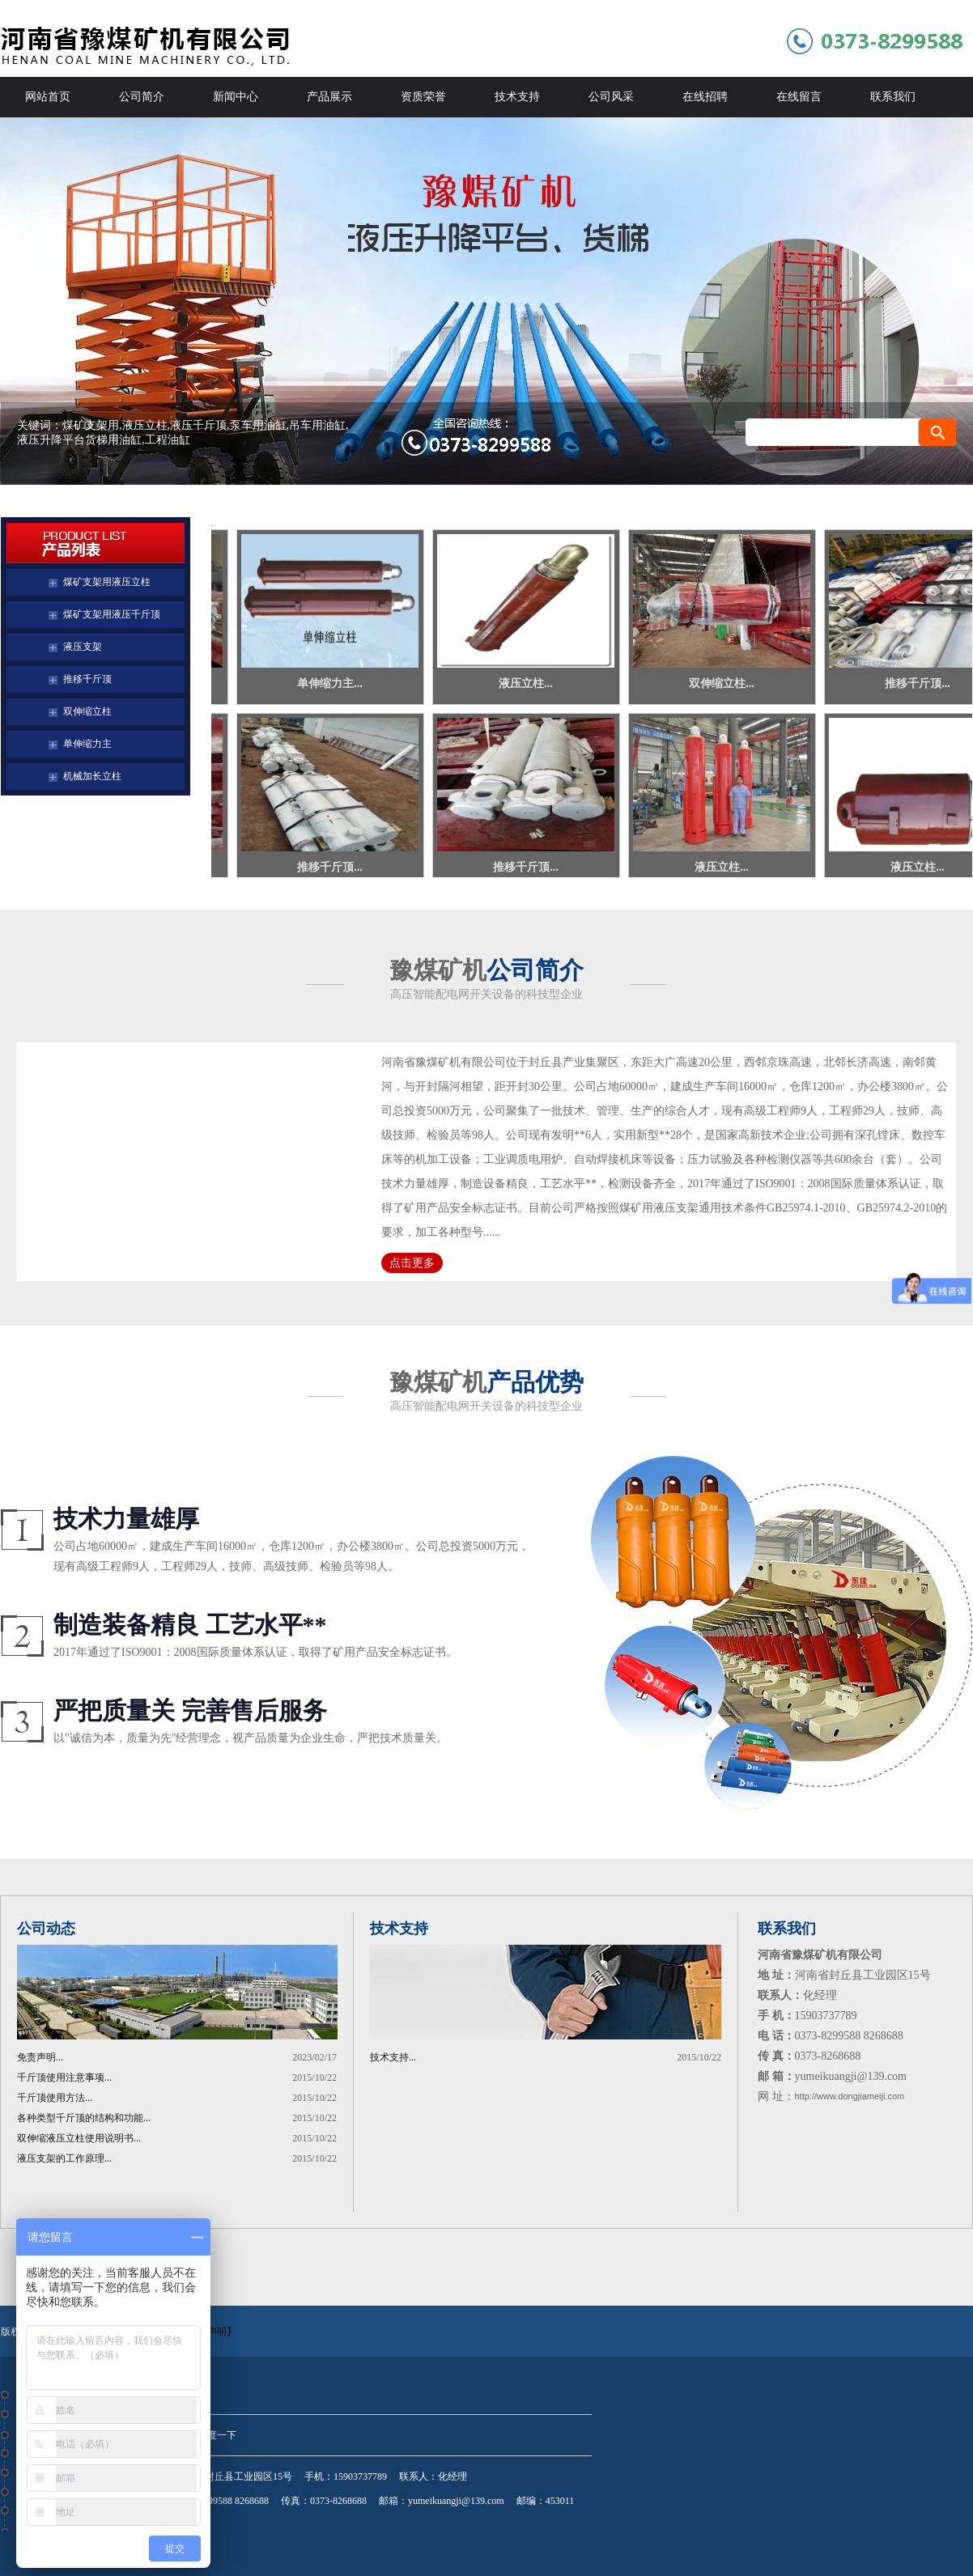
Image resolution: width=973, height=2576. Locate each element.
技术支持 (517, 97)
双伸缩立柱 (87, 711)
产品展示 (329, 97)
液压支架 (82, 646)
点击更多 (412, 1263)
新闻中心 (235, 97)
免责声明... (40, 2057)
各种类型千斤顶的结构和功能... (84, 2118)
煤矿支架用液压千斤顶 (111, 614)
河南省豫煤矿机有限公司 (486, 301)
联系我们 (893, 97)
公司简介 (141, 97)
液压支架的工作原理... (64, 2158)
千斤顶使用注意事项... (64, 2077)
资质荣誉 (423, 97)
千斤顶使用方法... (54, 2097)
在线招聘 (705, 97)
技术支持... (393, 2057)
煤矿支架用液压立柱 (107, 582)
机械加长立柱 (92, 776)
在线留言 (799, 97)
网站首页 (47, 97)
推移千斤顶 (87, 679)
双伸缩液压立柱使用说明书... (79, 2138)
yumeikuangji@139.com (456, 2500)
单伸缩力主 (87, 743)
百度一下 (217, 2435)
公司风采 (611, 97)
